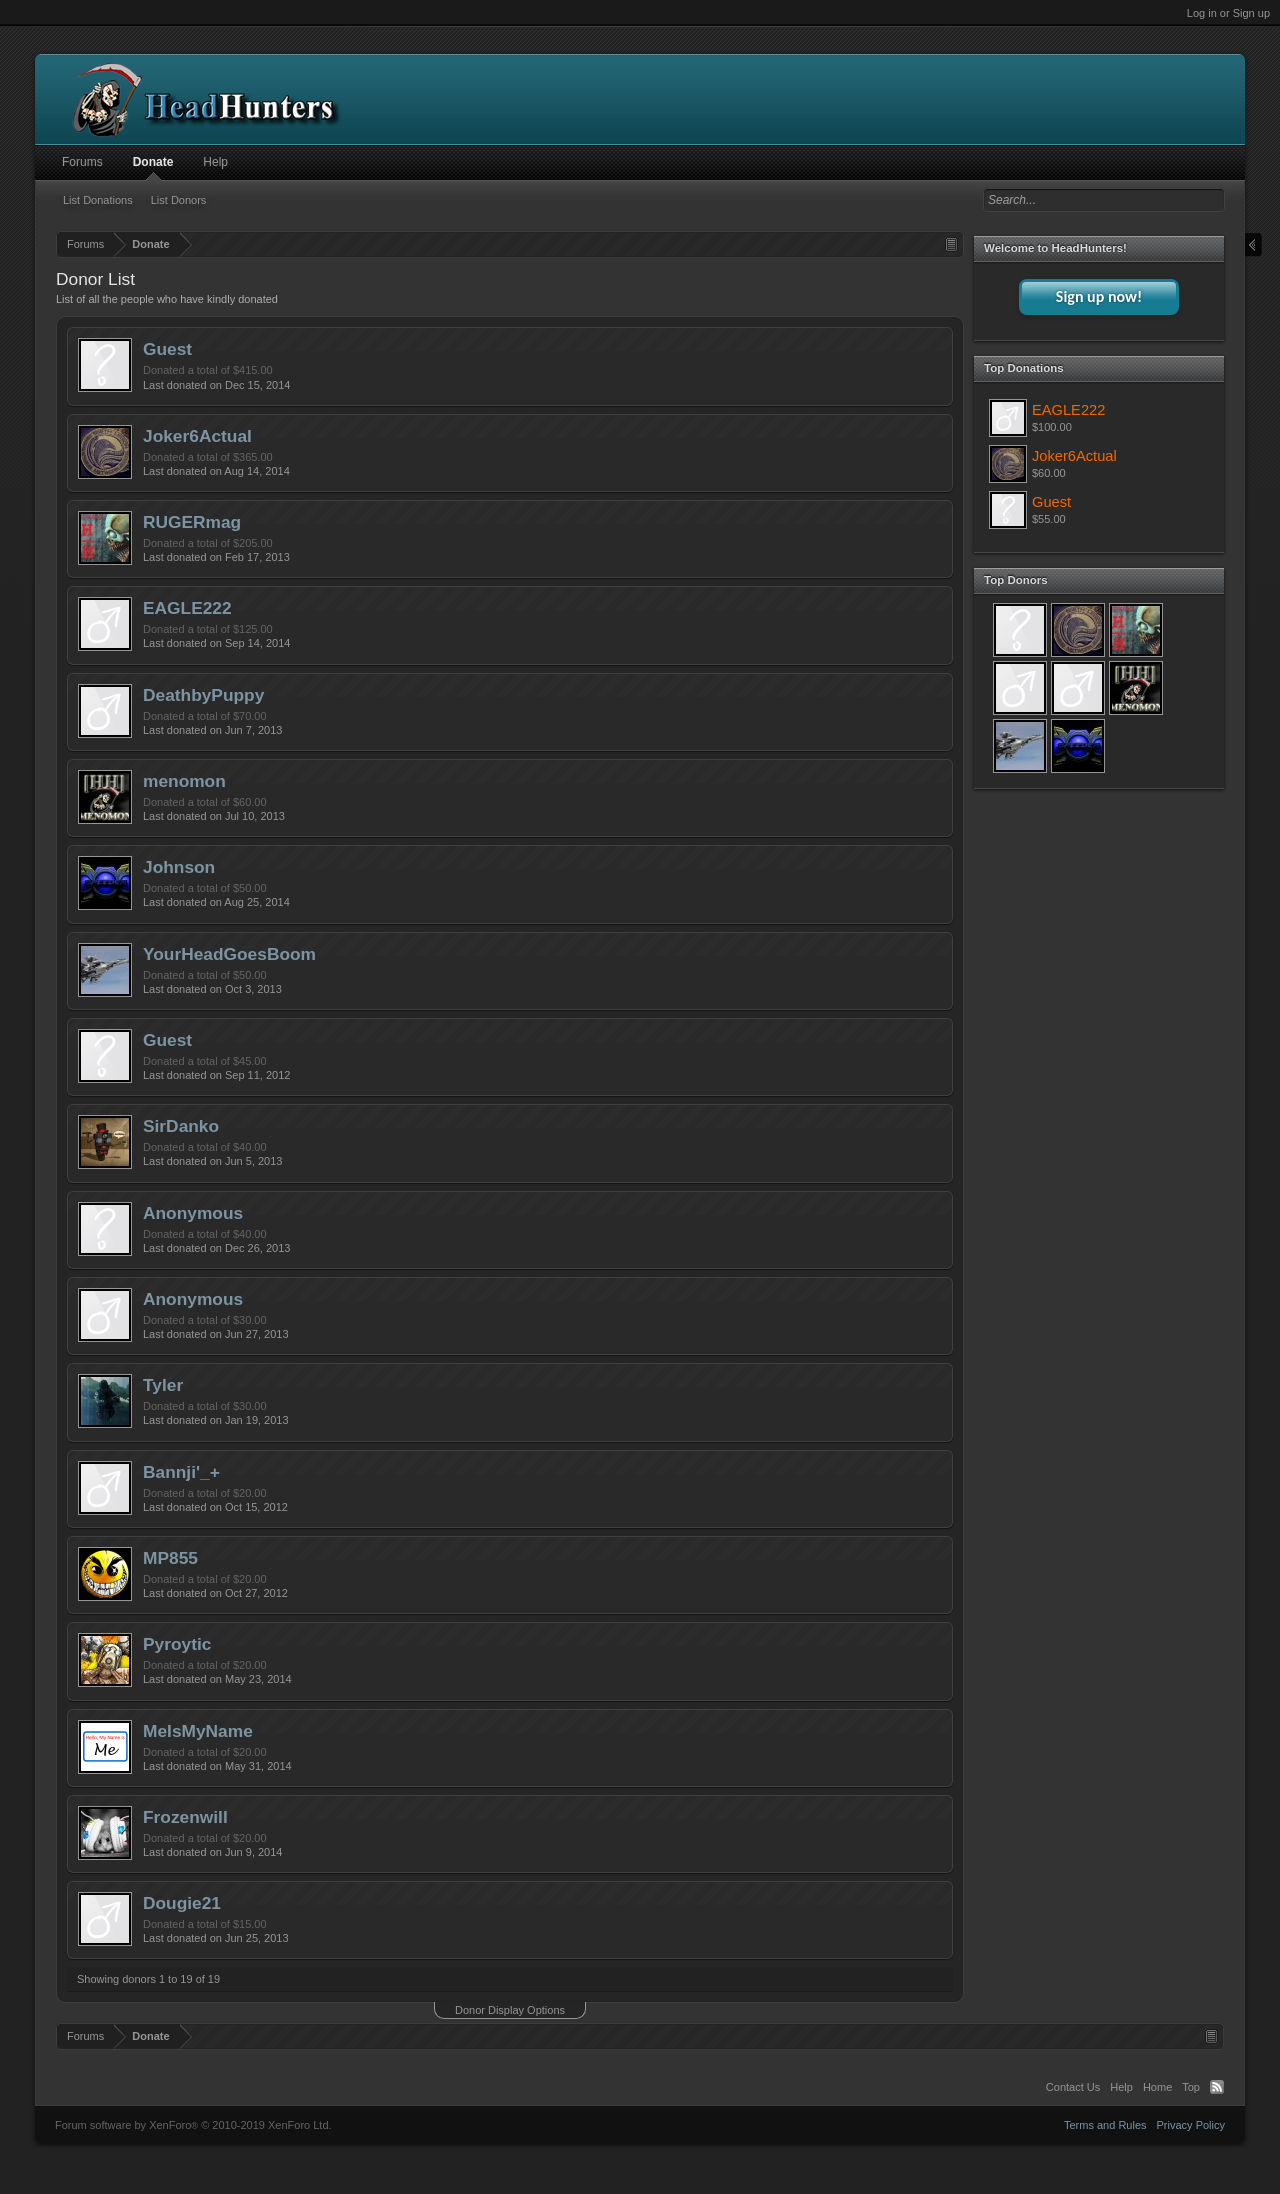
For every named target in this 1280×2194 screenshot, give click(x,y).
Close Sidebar (1253, 245)
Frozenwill (185, 1817)
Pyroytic (177, 1644)
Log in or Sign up (1228, 13)
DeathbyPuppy (203, 695)
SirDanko (181, 1126)
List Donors (179, 200)
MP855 (170, 1558)
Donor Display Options (510, 2010)
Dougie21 (182, 1903)
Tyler (163, 1385)
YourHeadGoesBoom (229, 954)
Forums (82, 162)
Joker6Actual (197, 436)
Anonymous (193, 1213)
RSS (1217, 2087)
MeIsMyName (198, 1731)
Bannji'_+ (181, 1472)
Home (1157, 2087)
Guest (167, 349)
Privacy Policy (1191, 2125)
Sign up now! (1099, 296)
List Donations (98, 200)
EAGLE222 (187, 608)
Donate (153, 162)
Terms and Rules (1105, 2125)
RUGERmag (192, 522)
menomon (184, 781)
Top (1191, 2087)
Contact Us (1073, 2087)
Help (215, 162)
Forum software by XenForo (193, 2125)
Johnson (179, 867)
